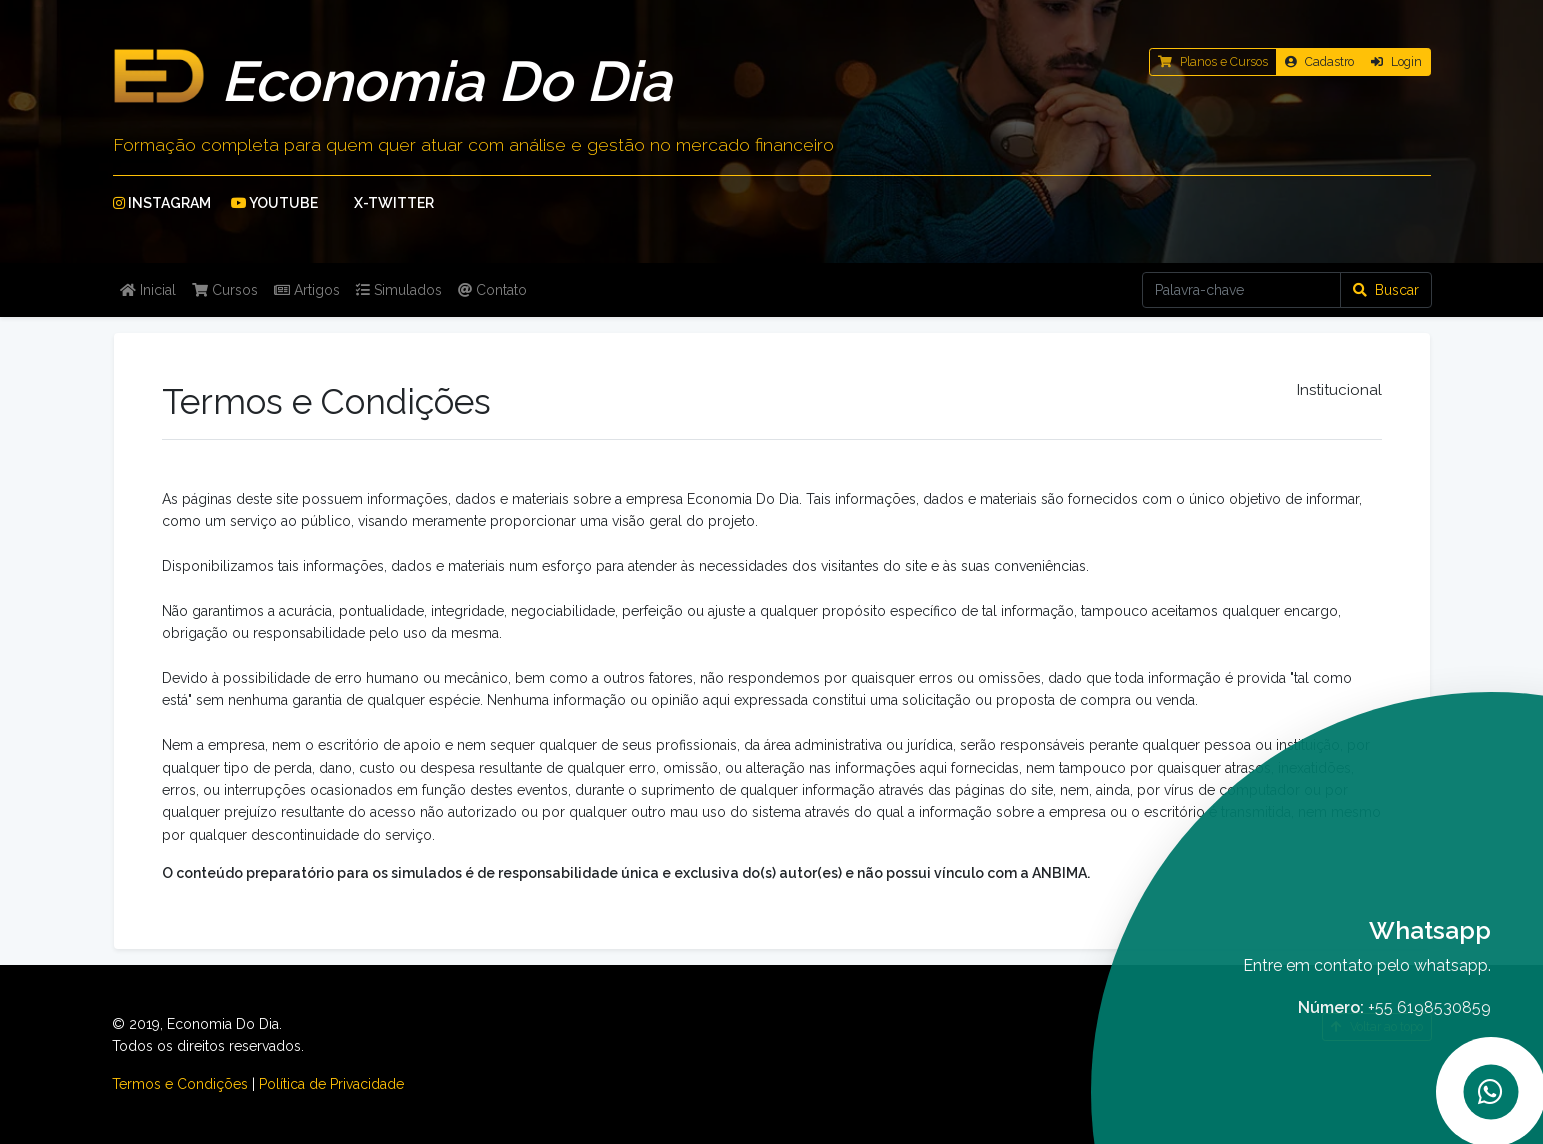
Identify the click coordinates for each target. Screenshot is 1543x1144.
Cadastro (1319, 61)
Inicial (148, 290)
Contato (492, 290)
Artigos (307, 290)
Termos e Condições (180, 1084)
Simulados (399, 290)
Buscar (1386, 290)
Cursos (225, 290)
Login (1396, 61)
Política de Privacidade (331, 1084)
